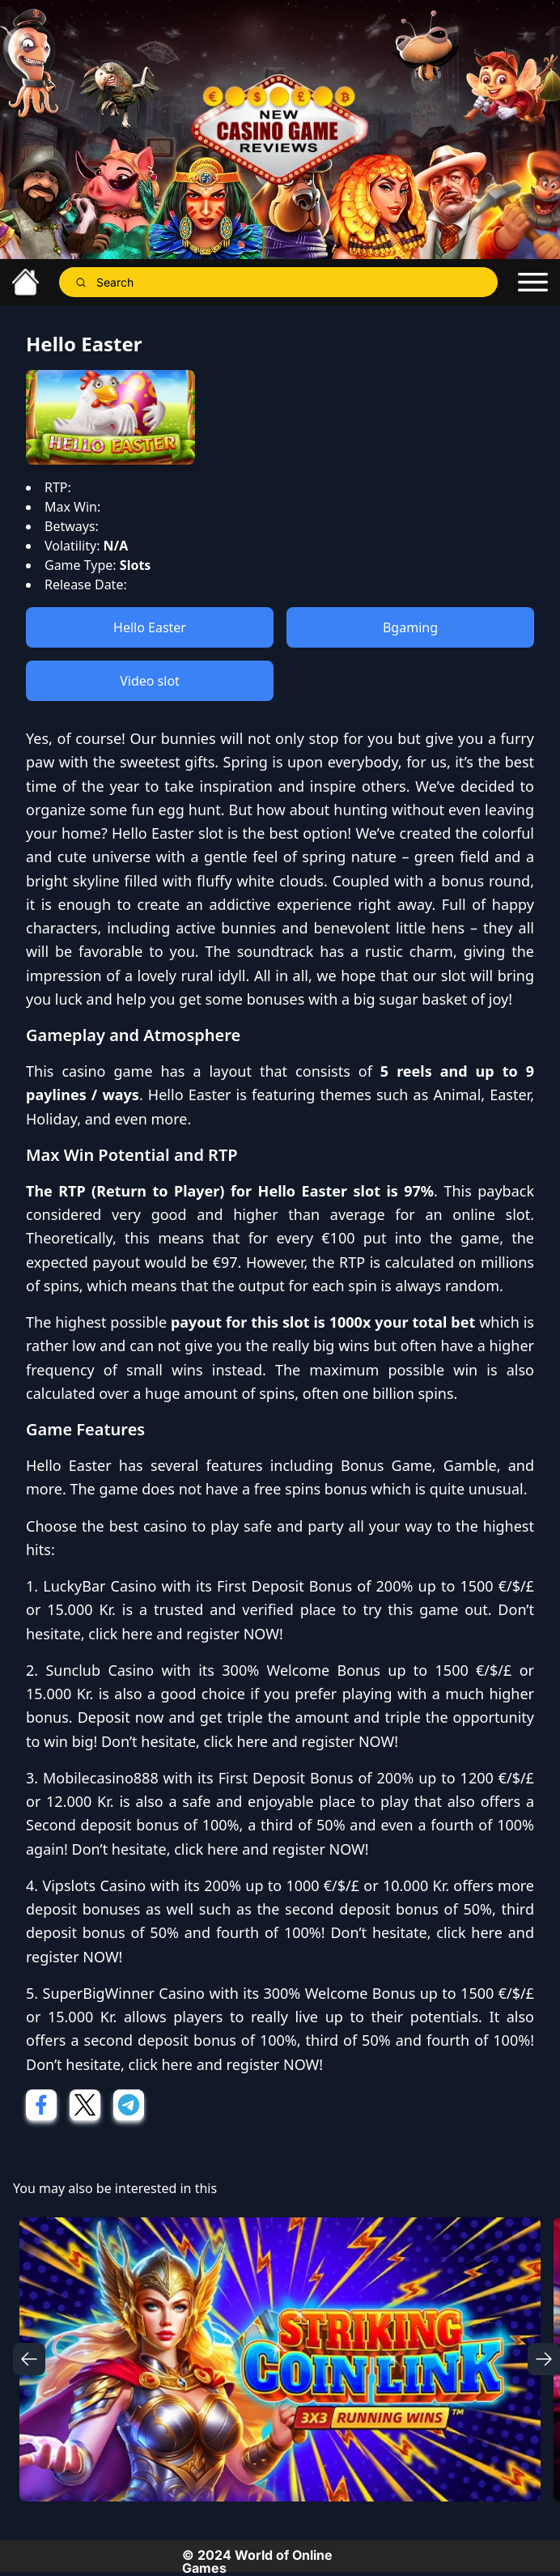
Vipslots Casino (94, 1885)
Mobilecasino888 (101, 1777)
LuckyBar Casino (99, 1586)
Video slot (150, 681)
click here (120, 1633)
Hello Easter (149, 627)
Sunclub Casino (99, 1670)
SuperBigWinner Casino (124, 1993)
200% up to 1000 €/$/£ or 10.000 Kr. (326, 1885)
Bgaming (410, 627)
